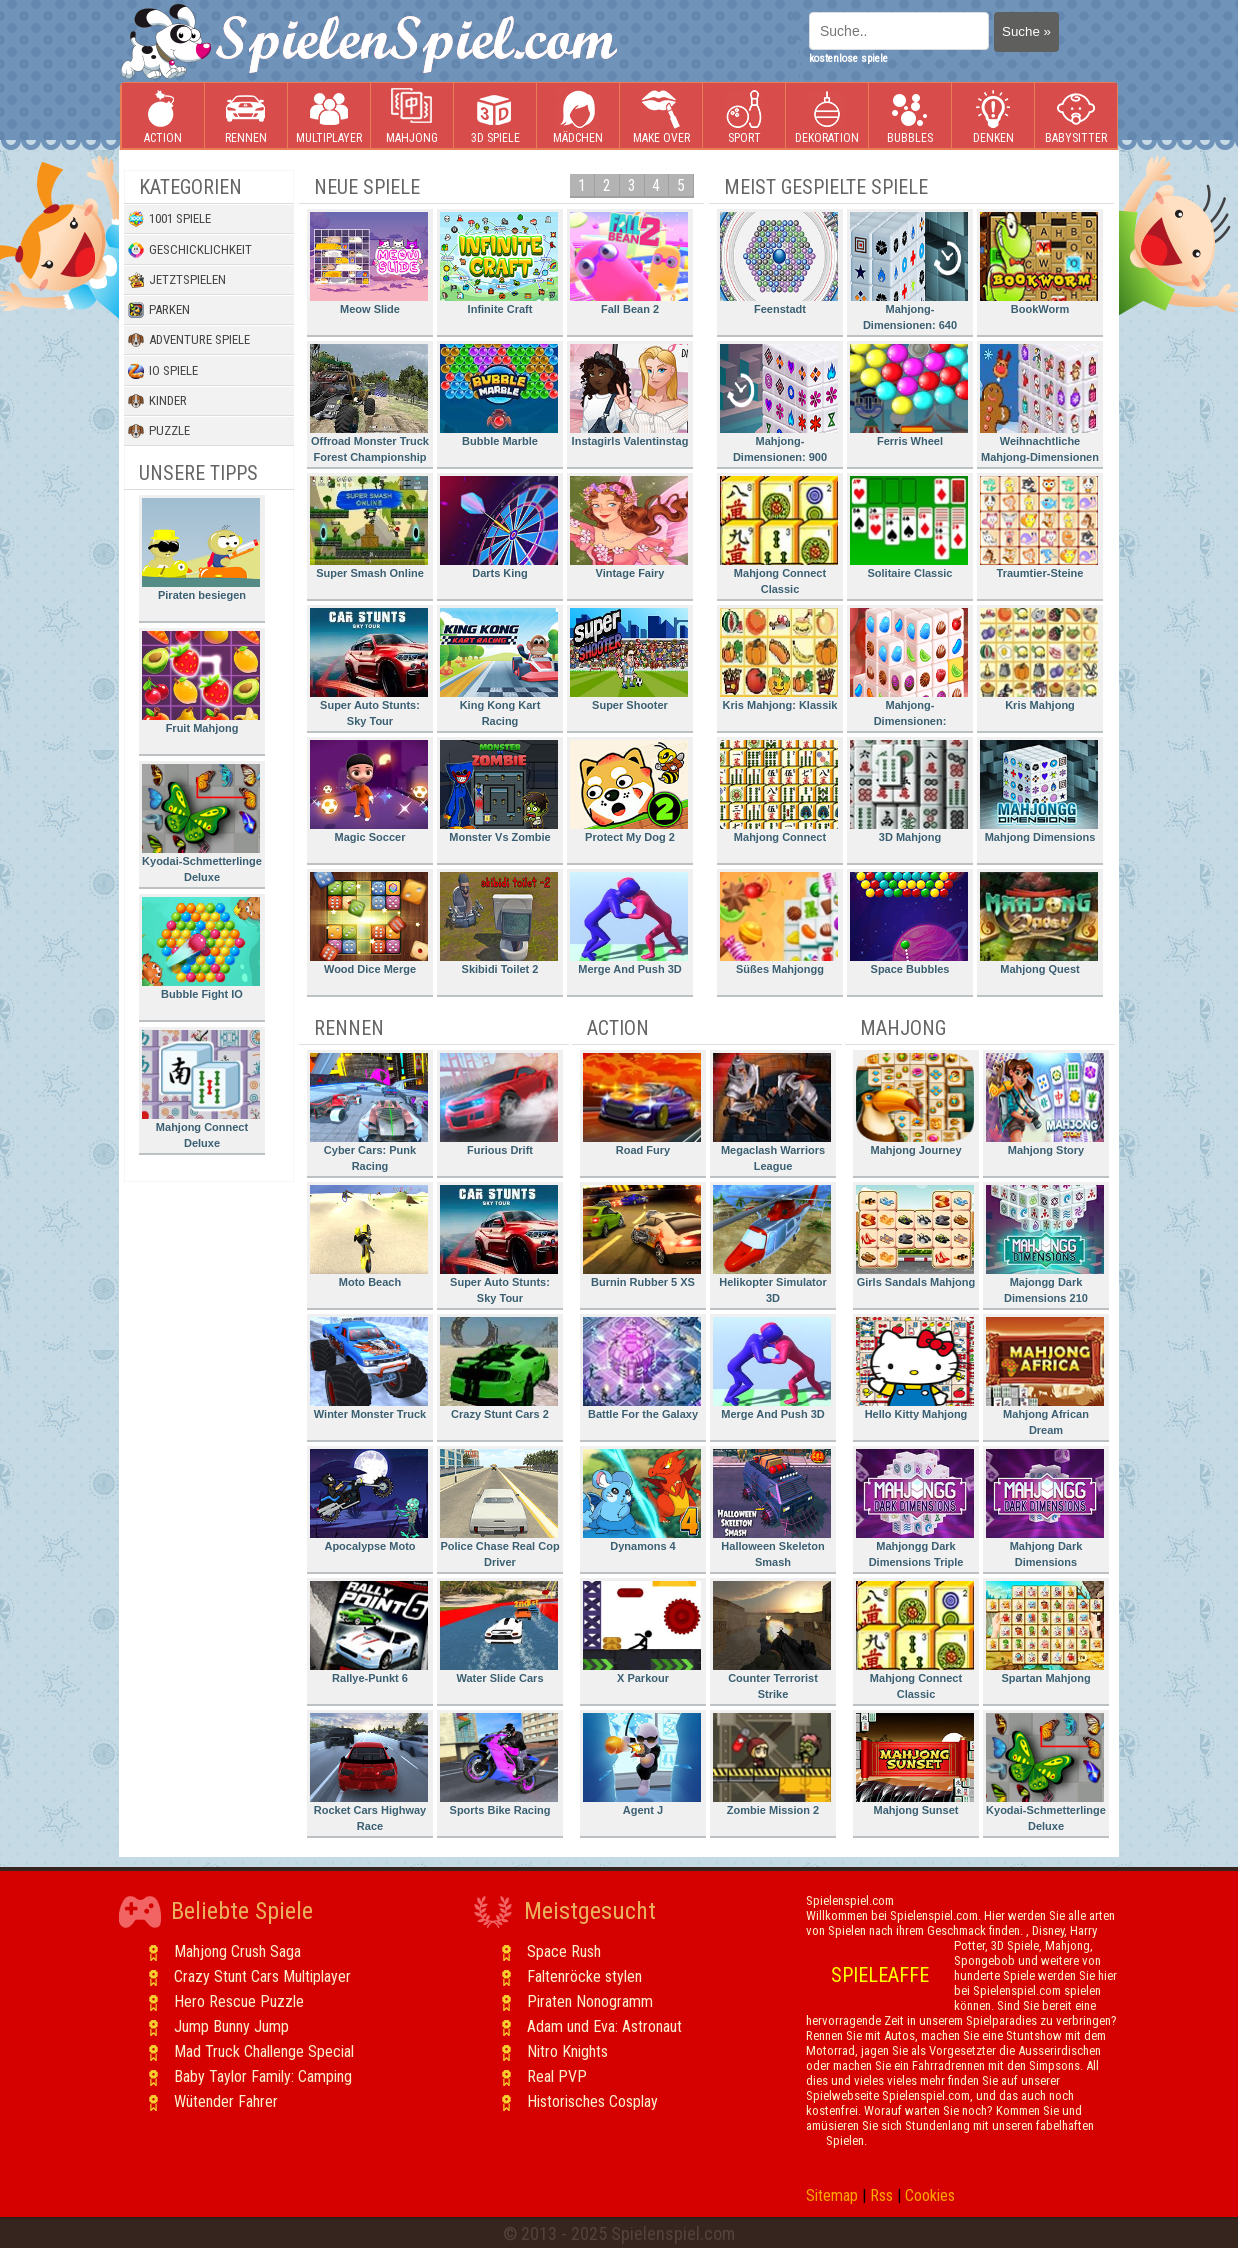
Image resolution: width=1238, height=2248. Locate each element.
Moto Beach (369, 1236)
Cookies (930, 2195)
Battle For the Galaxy (642, 1368)
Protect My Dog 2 (629, 791)
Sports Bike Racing (499, 1764)
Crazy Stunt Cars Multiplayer (262, 1976)
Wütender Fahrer (226, 2101)
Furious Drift (499, 1104)
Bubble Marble (499, 395)
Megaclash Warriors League (772, 1112)
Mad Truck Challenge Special (264, 2051)
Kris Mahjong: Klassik (779, 659)
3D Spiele (495, 116)
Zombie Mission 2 (772, 1764)
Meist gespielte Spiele (826, 187)
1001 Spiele (169, 219)
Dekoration (827, 116)
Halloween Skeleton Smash (772, 1508)
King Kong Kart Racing (499, 667)
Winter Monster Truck (369, 1368)
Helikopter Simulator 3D (772, 1244)
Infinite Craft (499, 263)
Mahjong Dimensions (1039, 791)
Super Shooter (629, 659)
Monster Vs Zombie (499, 791)
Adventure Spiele (189, 340)
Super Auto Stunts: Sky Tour (369, 667)
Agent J (642, 1764)
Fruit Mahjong (201, 682)
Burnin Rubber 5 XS (642, 1236)
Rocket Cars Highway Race (369, 1772)
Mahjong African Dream (1045, 1376)
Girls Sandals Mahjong (915, 1236)
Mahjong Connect (779, 791)
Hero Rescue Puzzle (239, 2001)
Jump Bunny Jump (231, 2026)
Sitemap (832, 2195)
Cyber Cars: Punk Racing (369, 1112)
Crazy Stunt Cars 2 (499, 1368)
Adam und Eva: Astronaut (604, 2026)
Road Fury (642, 1104)
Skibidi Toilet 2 (499, 923)
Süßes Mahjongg (779, 923)
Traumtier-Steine (1039, 527)
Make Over (661, 116)
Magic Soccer (369, 791)
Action (163, 116)
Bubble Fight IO (201, 948)
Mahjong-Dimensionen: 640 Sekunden (909, 274)
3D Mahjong (909, 791)
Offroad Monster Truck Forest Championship (369, 403)
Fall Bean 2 (629, 263)
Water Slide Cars (499, 1632)
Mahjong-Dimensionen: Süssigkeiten (909, 670)
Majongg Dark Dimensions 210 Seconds (1045, 1247)
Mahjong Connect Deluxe (201, 1089)
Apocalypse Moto (369, 1500)
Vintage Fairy (629, 527)
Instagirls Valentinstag (629, 395)
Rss (881, 2195)
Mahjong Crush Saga (237, 1951)
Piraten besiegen (201, 549)
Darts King (499, 527)
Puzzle (159, 431)
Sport (744, 116)
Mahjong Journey (915, 1104)
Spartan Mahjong (1045, 1632)
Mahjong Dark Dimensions (1045, 1508)
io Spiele (163, 371)
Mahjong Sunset (915, 1764)
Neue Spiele (367, 187)
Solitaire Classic (909, 527)
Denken (993, 116)
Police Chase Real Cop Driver (500, 1508)
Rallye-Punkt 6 (369, 1632)
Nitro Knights (567, 2051)
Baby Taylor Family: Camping (263, 2076)
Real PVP (557, 2076)
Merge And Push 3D (629, 923)
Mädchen (578, 116)
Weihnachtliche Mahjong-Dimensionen (1039, 403)
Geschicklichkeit (190, 250)
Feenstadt (779, 263)
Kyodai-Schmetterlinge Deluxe (202, 823)
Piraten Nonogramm (590, 2001)
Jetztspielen (177, 280)
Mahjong (412, 116)
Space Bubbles (909, 923)
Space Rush (564, 1951)
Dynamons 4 (642, 1500)
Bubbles (910, 116)
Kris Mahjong (1039, 659)
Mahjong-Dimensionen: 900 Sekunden (779, 406)
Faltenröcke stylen (584, 1976)
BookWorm (1039, 263)
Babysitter (1076, 116)
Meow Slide (369, 263)
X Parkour (642, 1632)
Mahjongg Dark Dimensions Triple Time (915, 1511)
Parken (159, 310)
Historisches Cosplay (592, 2101)
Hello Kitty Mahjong (915, 1368)
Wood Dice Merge (369, 923)
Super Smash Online (369, 527)
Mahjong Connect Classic (779, 535)
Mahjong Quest (1039, 923)
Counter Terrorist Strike (772, 1640)
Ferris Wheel (909, 395)
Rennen (246, 116)
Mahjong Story (1045, 1104)
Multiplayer (329, 116)
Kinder (157, 401)
